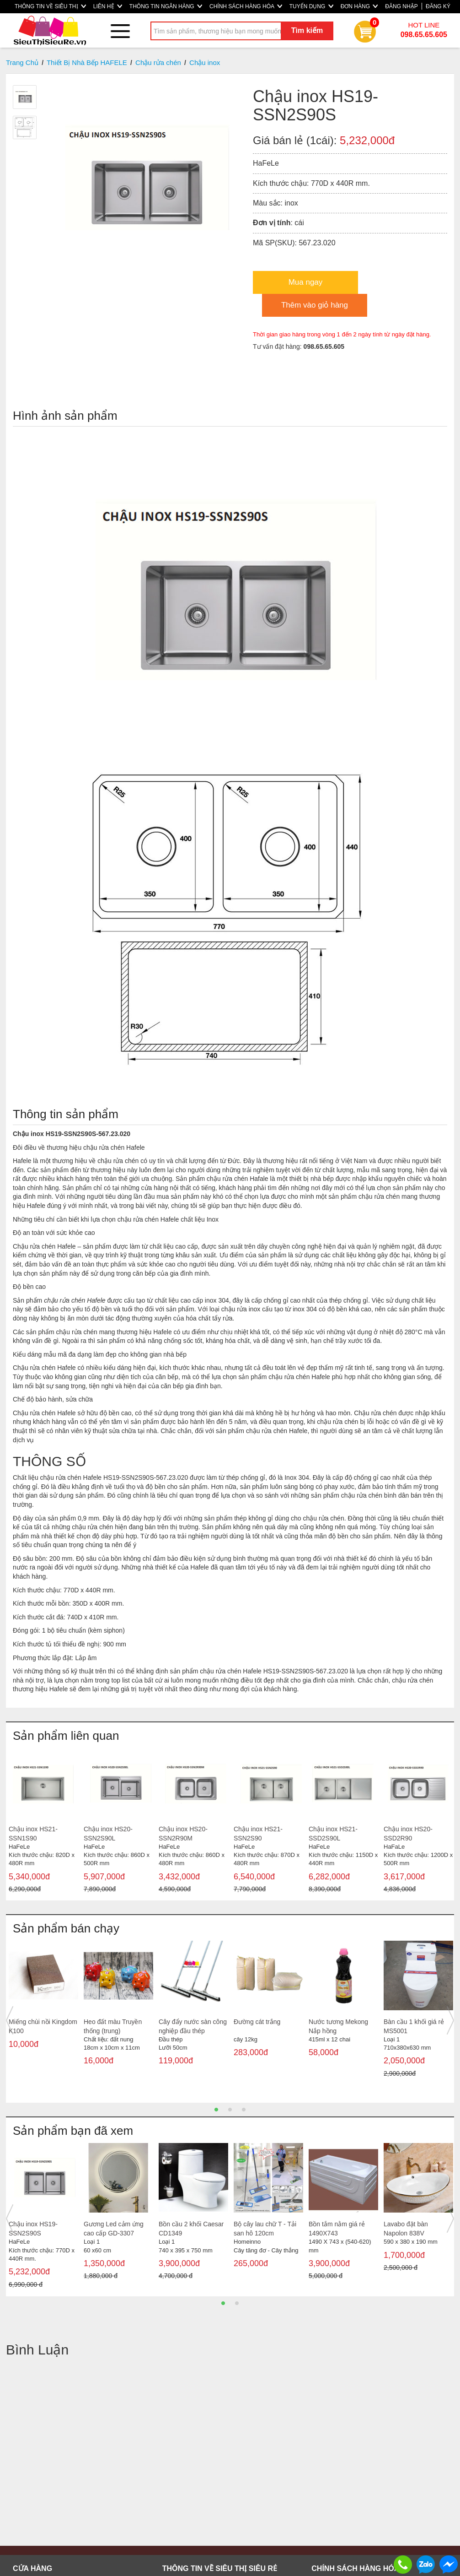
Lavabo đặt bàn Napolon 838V (406, 2228)
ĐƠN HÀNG (359, 6)
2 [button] (230, 2109)
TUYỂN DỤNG (311, 6)
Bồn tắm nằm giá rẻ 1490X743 (337, 2228)
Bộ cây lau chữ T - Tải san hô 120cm (265, 2228)
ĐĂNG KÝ (438, 6)
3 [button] (243, 2109)
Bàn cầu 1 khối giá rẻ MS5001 (414, 2026)
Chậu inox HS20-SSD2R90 (408, 1833)
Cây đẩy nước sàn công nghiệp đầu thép (193, 2026)
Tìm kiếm (307, 30)
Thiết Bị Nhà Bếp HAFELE (87, 62)
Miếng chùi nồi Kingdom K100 (43, 2026)
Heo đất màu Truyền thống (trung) (113, 2026)
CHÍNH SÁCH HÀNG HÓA (245, 6)
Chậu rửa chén (158, 62)
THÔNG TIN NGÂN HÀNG (165, 6)
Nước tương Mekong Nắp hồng (338, 2026)
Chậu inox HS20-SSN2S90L (108, 1833)
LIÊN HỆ (107, 6)
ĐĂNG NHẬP (401, 6)
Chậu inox (204, 62)
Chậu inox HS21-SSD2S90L (333, 1833)
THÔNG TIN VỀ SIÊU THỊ (50, 6)
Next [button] (450, 2020)
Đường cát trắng (257, 2021)
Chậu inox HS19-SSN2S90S (33, 2228)
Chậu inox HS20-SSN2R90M (183, 1833)
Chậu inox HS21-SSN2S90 (258, 1833)
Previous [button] (9, 2020)
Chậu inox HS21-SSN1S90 (33, 1833)
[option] (43, 1822)
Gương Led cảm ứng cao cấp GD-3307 (114, 2228)
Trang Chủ (22, 62)
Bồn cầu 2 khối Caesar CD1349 (191, 2228)
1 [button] (216, 2109)
